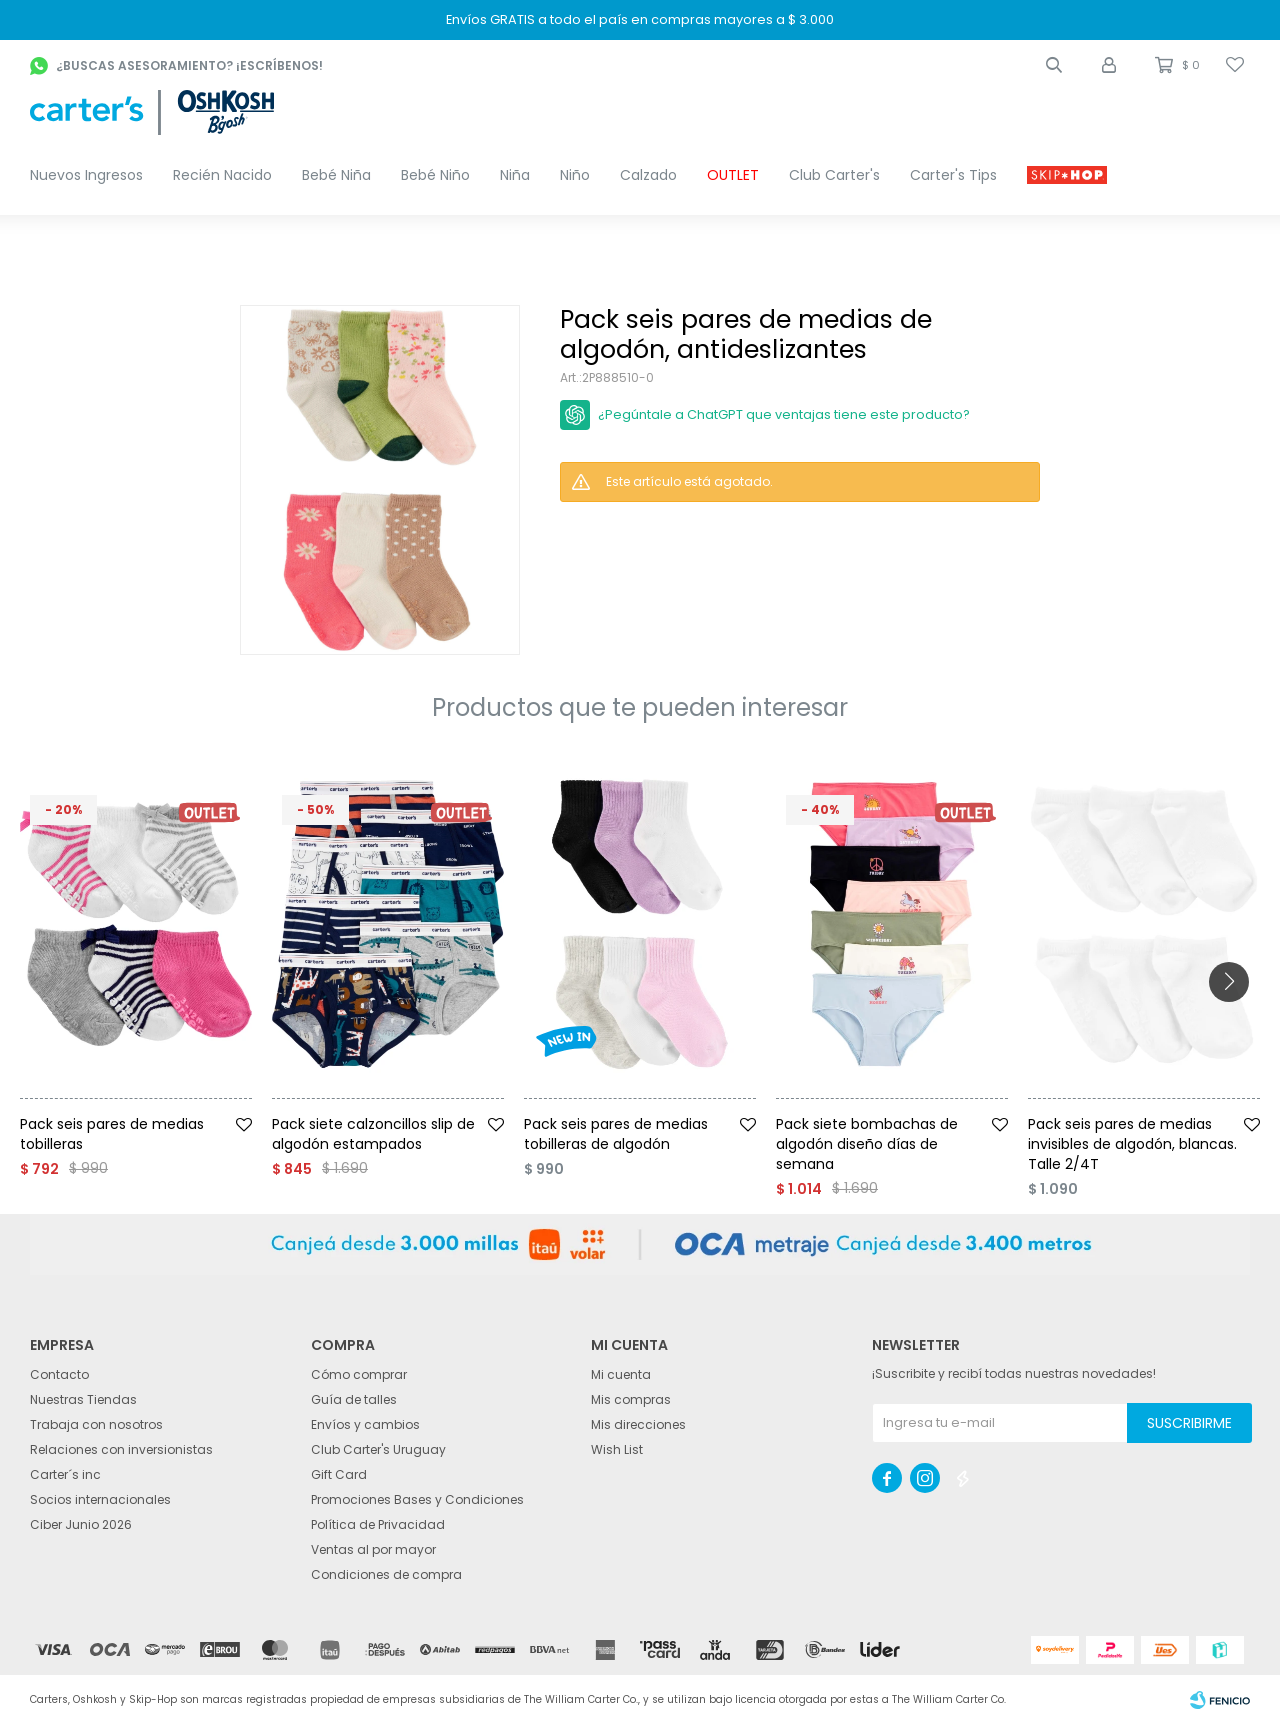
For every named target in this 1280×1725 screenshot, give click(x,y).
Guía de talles (354, 1399)
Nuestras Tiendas (83, 1399)
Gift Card (339, 1474)
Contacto (59, 1374)
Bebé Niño (435, 175)
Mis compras (631, 1399)
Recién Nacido (222, 175)
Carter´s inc (65, 1474)
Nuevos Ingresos (86, 175)
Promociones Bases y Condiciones (417, 1499)
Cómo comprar (359, 1374)
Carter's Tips (953, 175)
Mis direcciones (638, 1424)
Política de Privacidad (378, 1524)
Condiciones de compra (386, 1574)
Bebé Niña (336, 175)
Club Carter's (834, 175)
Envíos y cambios (365, 1424)
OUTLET (733, 175)
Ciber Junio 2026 (81, 1524)
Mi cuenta (621, 1374)
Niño (575, 175)
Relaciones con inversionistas (121, 1449)
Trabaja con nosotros (96, 1424)
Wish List (617, 1449)
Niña (515, 175)
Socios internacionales (100, 1499)
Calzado (648, 175)
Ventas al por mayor (373, 1549)
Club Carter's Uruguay (378, 1449)
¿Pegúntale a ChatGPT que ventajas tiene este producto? (784, 414)
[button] (1054, 65)
